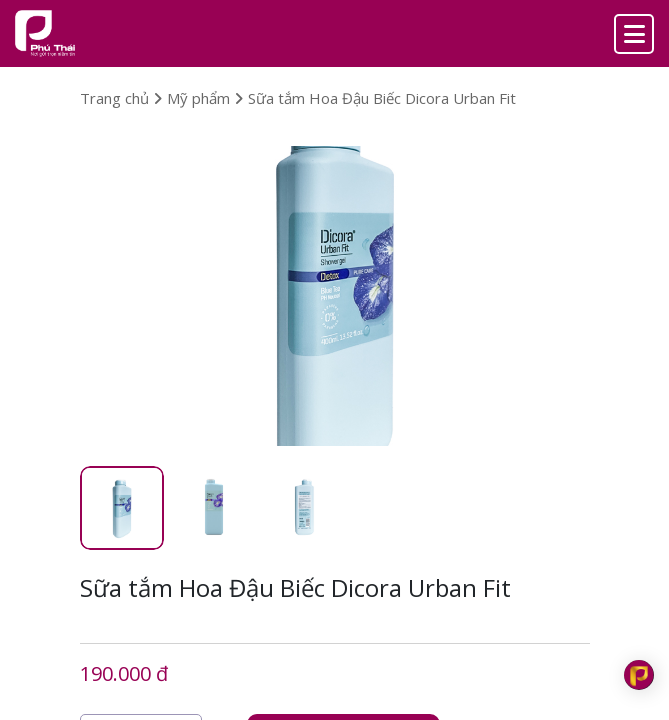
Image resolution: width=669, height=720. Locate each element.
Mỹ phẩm (205, 98)
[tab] (122, 508)
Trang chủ (121, 98)
